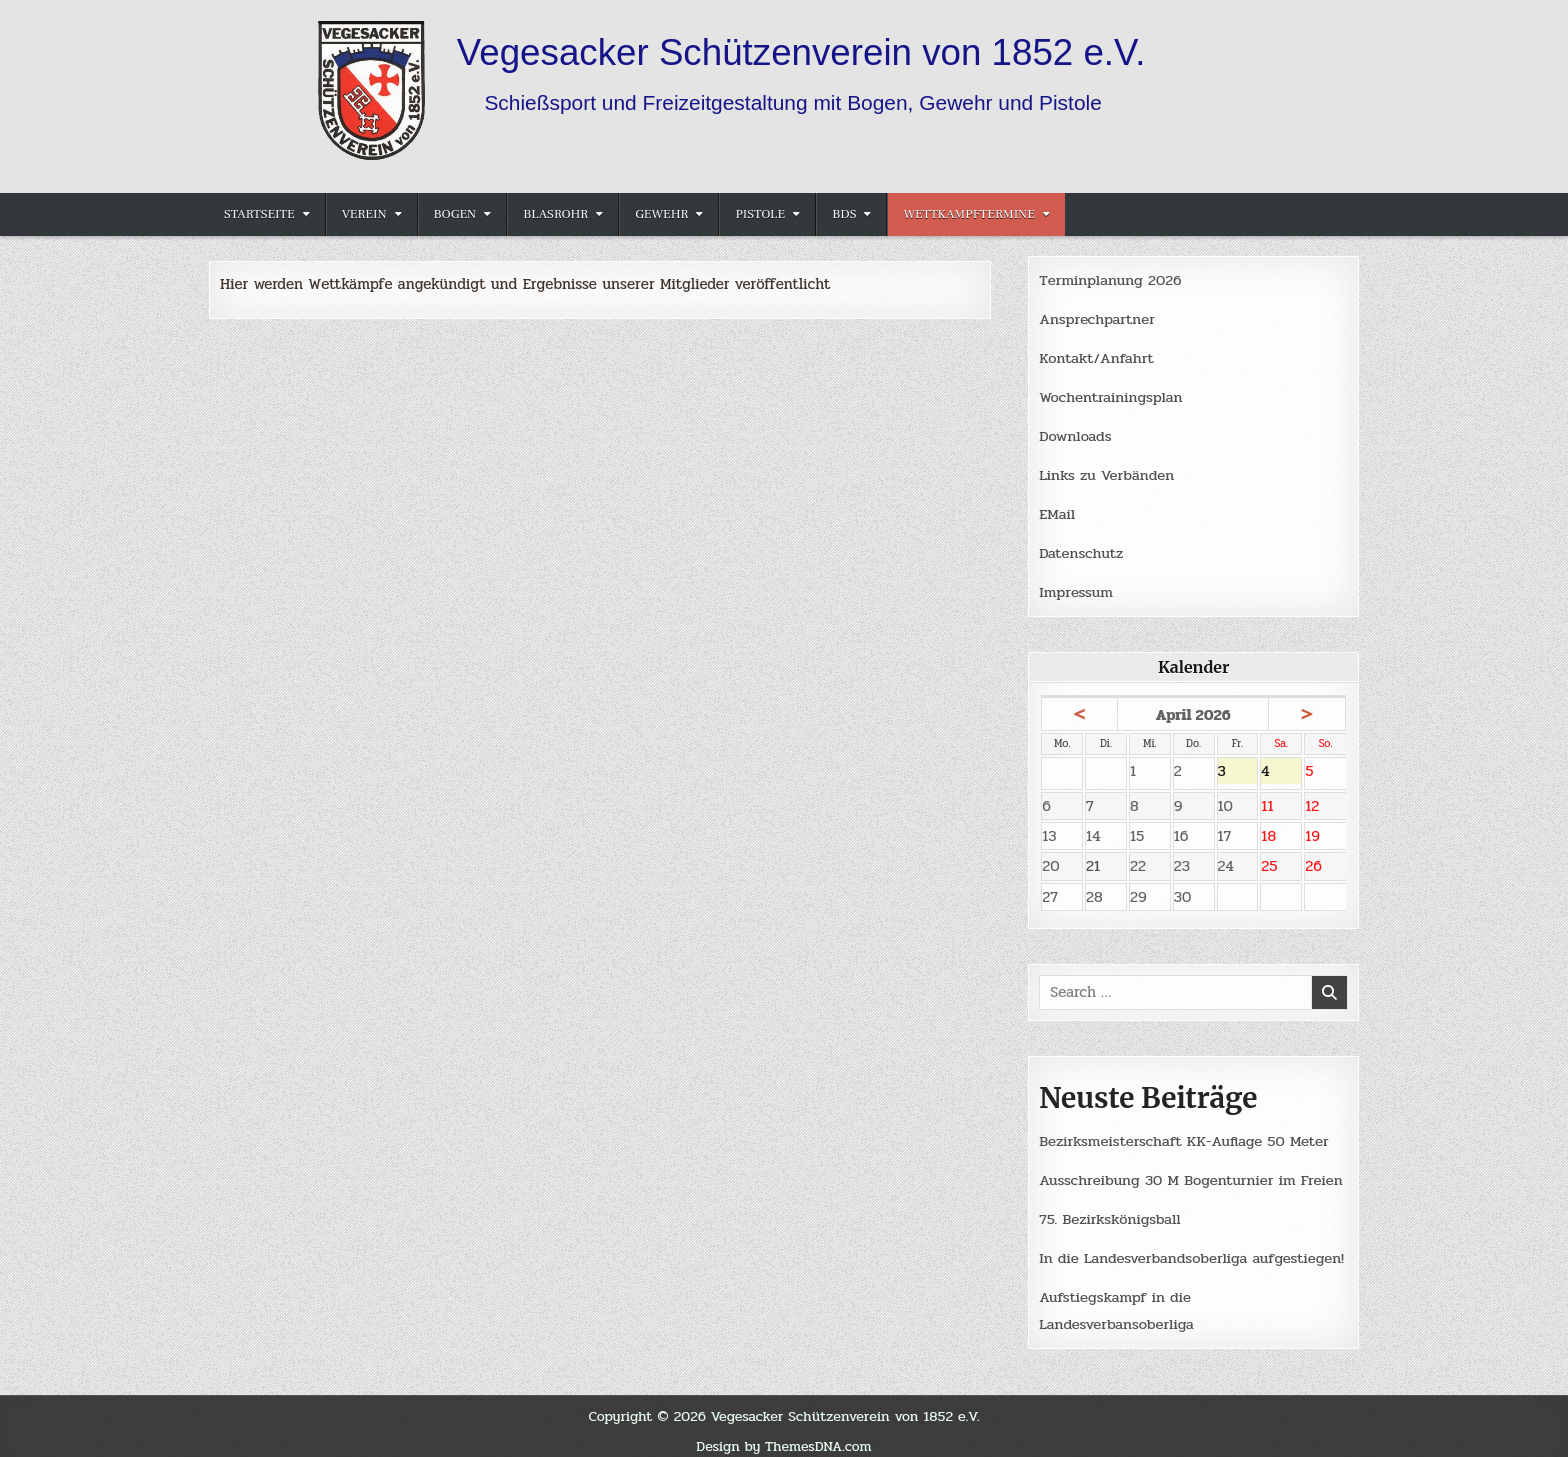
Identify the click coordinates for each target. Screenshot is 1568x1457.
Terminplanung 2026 (1111, 280)
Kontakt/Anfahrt (1097, 357)
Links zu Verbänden (1107, 471)
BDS (844, 214)
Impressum (1076, 586)
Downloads (1075, 433)
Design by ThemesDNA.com (784, 1436)
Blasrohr (555, 214)
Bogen (455, 214)
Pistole (760, 214)
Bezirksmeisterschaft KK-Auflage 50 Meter (1185, 1136)
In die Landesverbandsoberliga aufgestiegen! (1193, 1250)
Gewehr (661, 214)
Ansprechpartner (1097, 318)
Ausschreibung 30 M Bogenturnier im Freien (1192, 1174)
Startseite (259, 214)
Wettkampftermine (968, 214)
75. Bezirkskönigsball (1110, 1212)
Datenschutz (1081, 548)
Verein (364, 214)
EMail (1057, 510)
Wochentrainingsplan (1111, 395)
